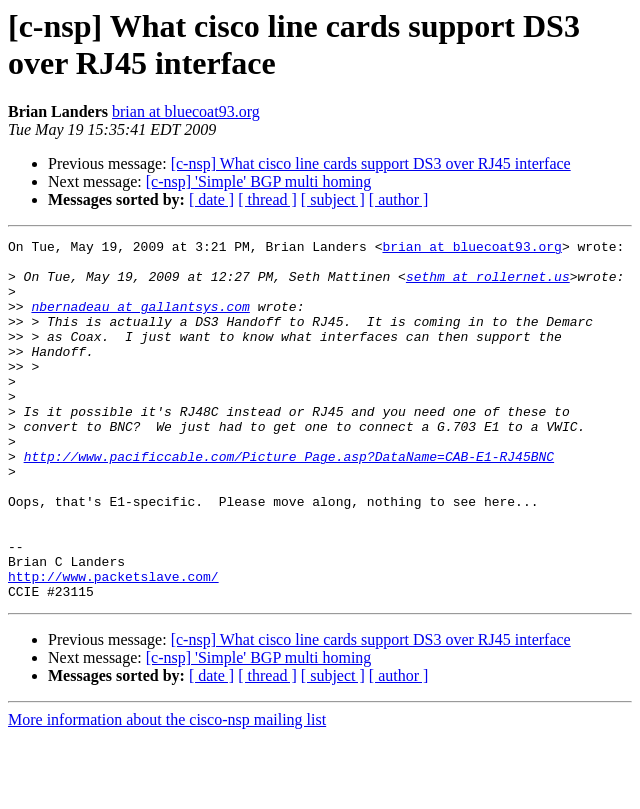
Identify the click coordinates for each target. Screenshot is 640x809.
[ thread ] (267, 199)
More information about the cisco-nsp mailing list (167, 791)
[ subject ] (333, 199)
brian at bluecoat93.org (186, 111)
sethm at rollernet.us (488, 285)
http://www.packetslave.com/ (113, 645)
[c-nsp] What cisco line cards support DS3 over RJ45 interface (371, 163)
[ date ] (211, 199)
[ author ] (399, 199)
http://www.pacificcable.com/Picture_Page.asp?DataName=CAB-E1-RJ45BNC (289, 501)
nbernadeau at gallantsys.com (140, 321)
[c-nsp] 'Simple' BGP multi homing (259, 181)
